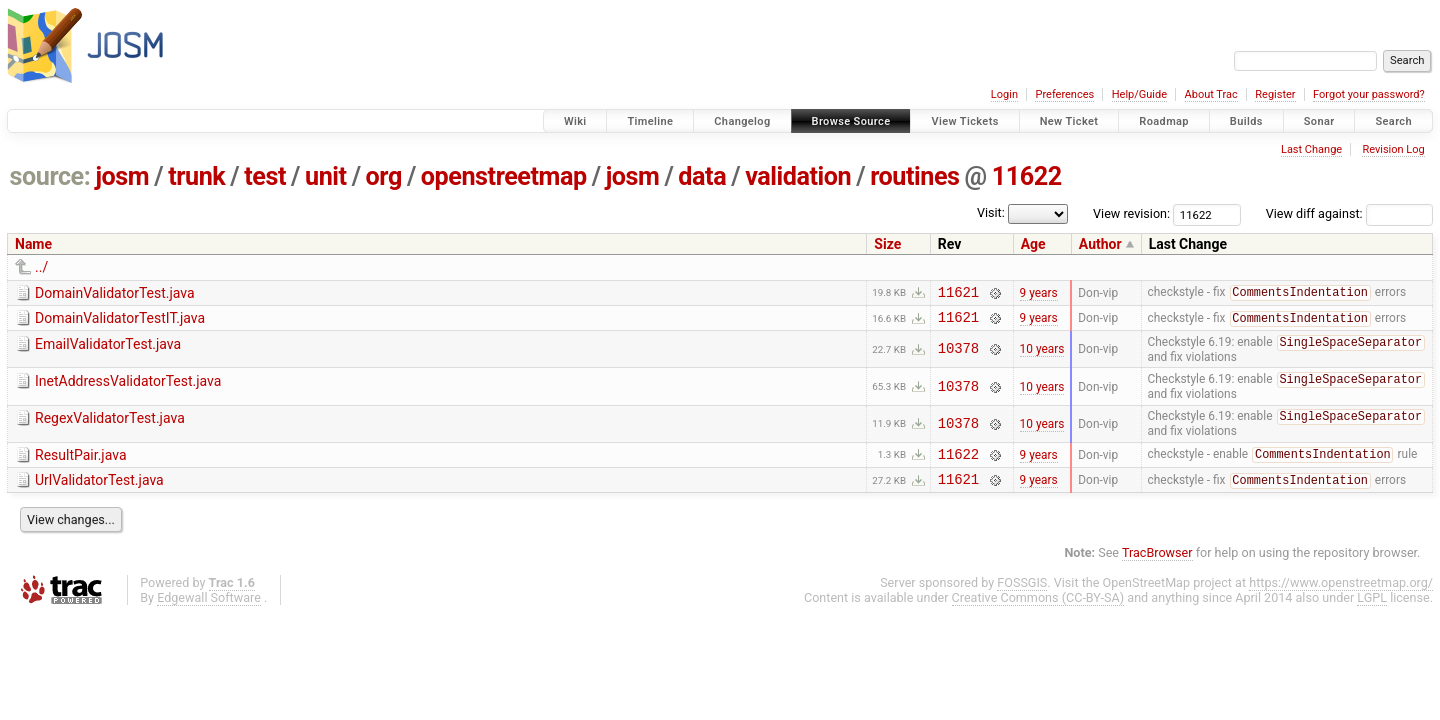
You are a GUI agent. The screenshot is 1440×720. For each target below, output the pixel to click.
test (265, 176)
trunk (196, 176)
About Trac (1211, 94)
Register (1275, 94)
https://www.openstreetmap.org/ (1341, 597)
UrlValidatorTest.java (99, 492)
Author (1100, 244)
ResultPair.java (81, 464)
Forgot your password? (1369, 94)
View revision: (1131, 213)
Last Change (1311, 149)
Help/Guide (1139, 94)
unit (326, 176)
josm (122, 176)
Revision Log (1393, 149)
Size (887, 244)
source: (50, 176)
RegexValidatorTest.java (110, 426)
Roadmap (1164, 121)
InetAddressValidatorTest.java (128, 388)
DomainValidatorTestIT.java (120, 321)
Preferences (1064, 94)
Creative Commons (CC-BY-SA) (1038, 612)
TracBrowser (1157, 567)
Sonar (1319, 121)
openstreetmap (504, 176)
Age (1033, 244)
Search (1393, 121)
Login (1004, 94)
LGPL (1372, 612)
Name (33, 244)
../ (41, 267)
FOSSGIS (1022, 597)
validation (798, 176)
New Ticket (1069, 121)
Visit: (991, 212)
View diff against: (1349, 213)
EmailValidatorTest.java (108, 350)
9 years (1039, 294)
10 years (1042, 356)
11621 (958, 294)
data (702, 176)
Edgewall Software (209, 612)
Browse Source (851, 121)
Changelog (742, 121)
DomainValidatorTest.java (115, 293)
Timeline (650, 121)
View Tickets (964, 121)
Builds (1246, 121)
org (384, 176)
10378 (958, 355)
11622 (1027, 176)
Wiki (575, 121)
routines (914, 176)
